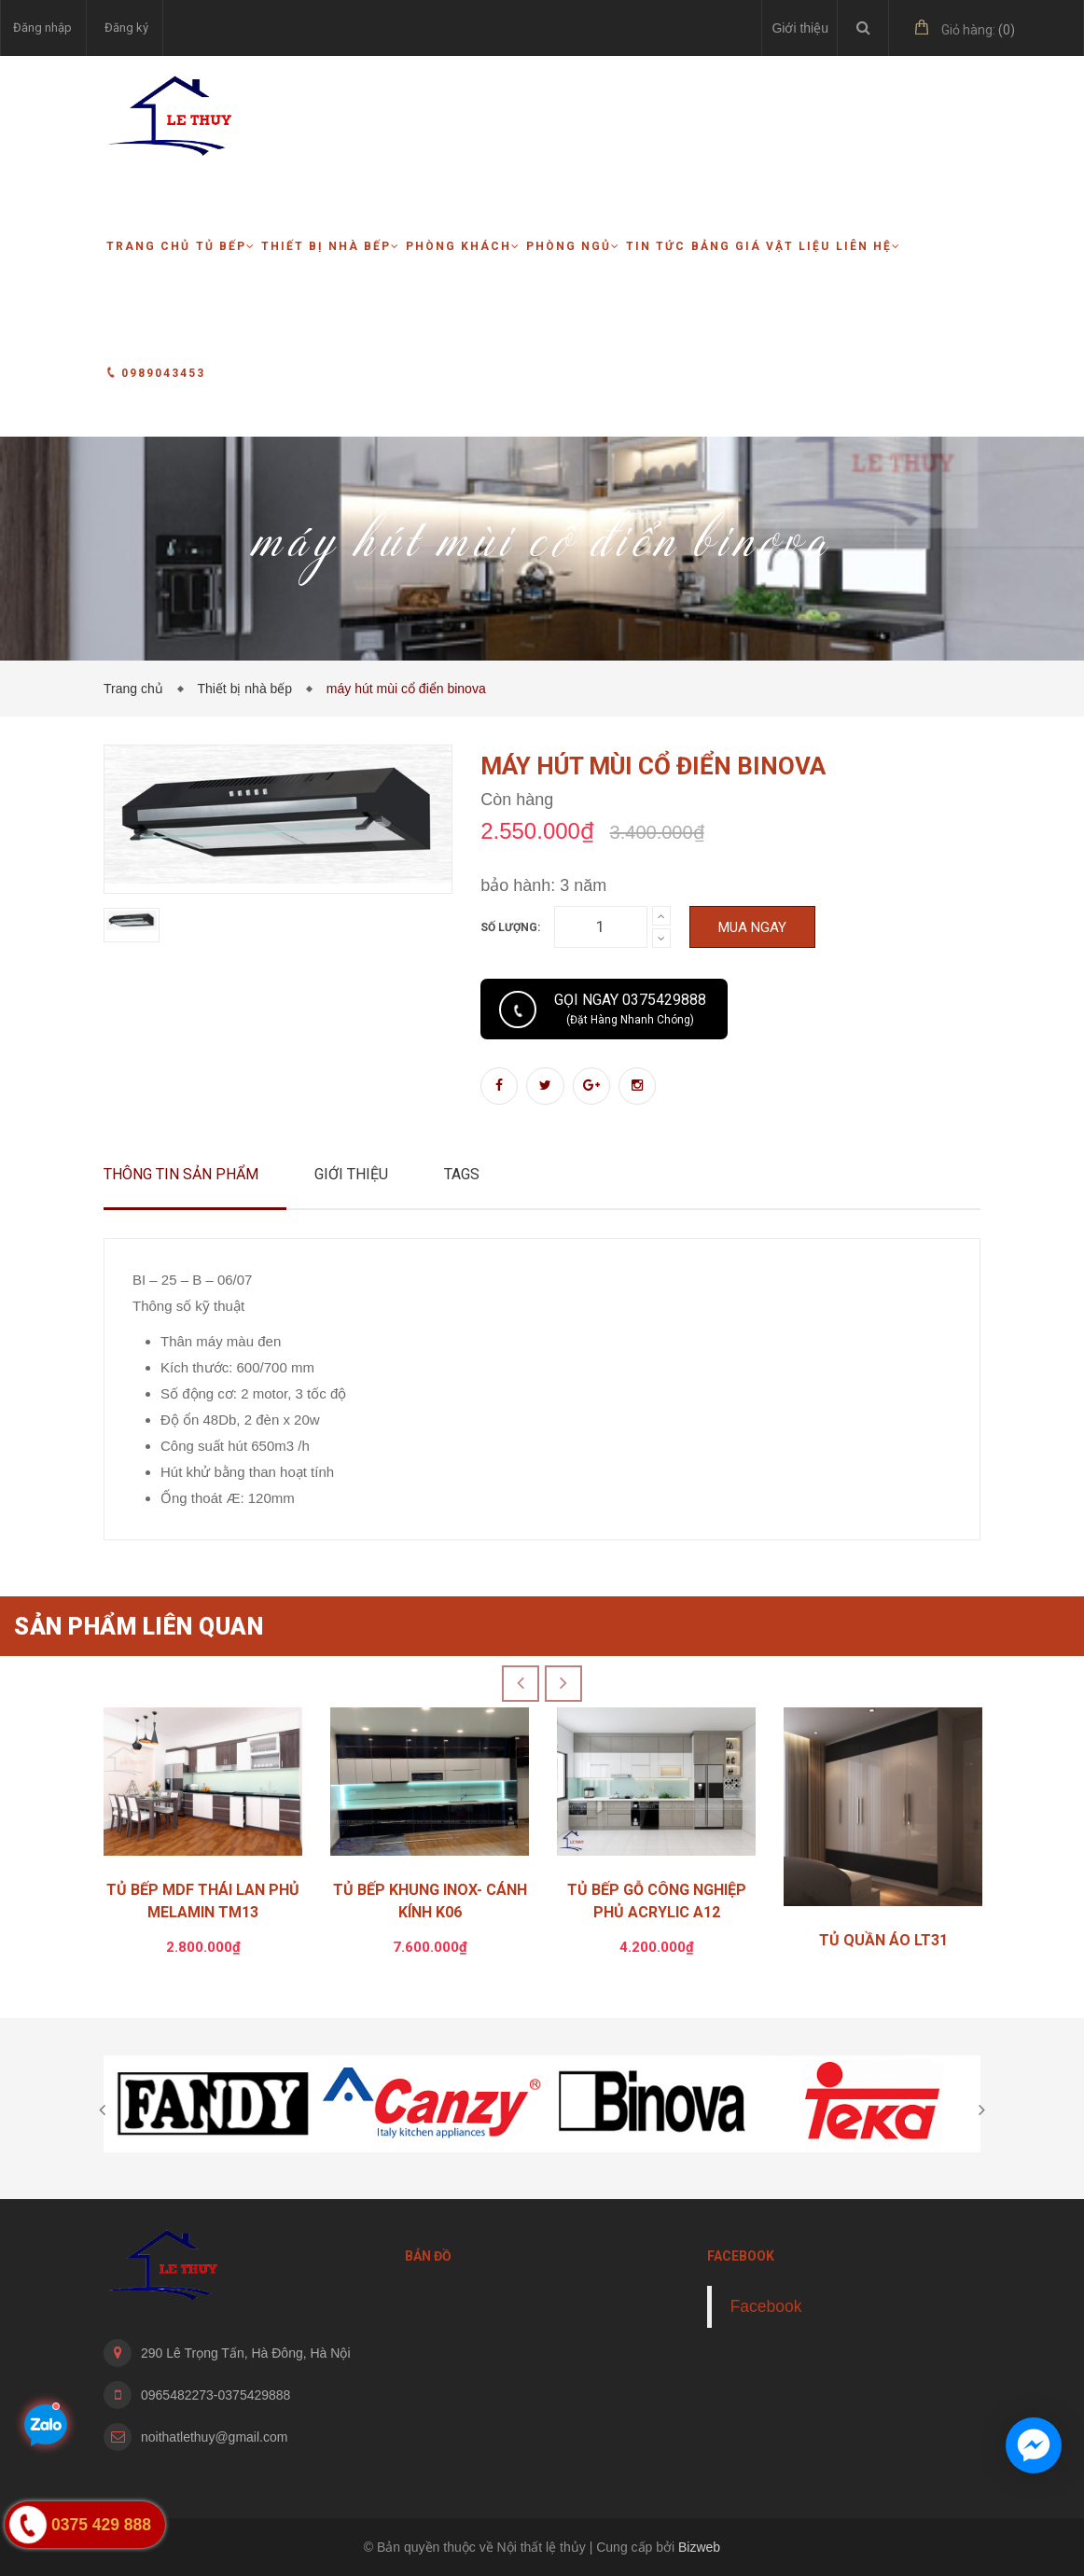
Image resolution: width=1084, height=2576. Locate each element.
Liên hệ (868, 246)
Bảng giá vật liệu (760, 246)
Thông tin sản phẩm (181, 1174)
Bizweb (699, 2547)
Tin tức (656, 246)
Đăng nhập (42, 28)
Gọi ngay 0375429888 (630, 1008)
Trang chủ (148, 246)
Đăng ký (126, 28)
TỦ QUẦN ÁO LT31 (883, 1940)
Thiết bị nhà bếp (330, 246)
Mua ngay (752, 927)
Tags (461, 1174)
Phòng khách (463, 246)
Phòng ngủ (573, 246)
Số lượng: (510, 927)
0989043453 (155, 373)
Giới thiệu (799, 28)
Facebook (766, 2306)
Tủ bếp (226, 246)
